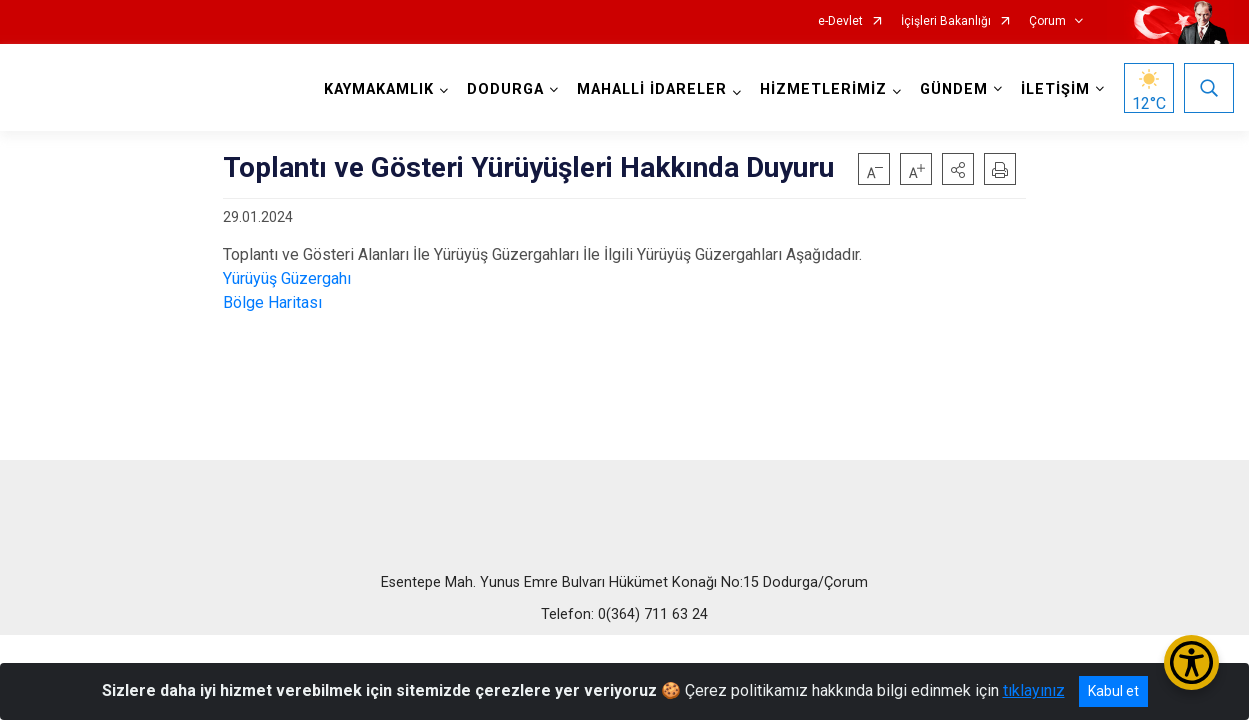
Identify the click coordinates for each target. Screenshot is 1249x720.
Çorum (1047, 21)
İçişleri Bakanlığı (946, 21)
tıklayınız (1034, 690)
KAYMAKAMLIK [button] (379, 89)
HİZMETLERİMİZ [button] (823, 89)
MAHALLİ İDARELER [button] (652, 89)
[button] (958, 169)
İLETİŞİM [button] (1055, 89)
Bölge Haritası (272, 302)
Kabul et (1113, 691)
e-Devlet (840, 21)
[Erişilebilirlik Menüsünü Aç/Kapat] (1191, 662)
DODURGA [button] (505, 89)
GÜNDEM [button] (954, 89)
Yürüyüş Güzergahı (287, 278)
